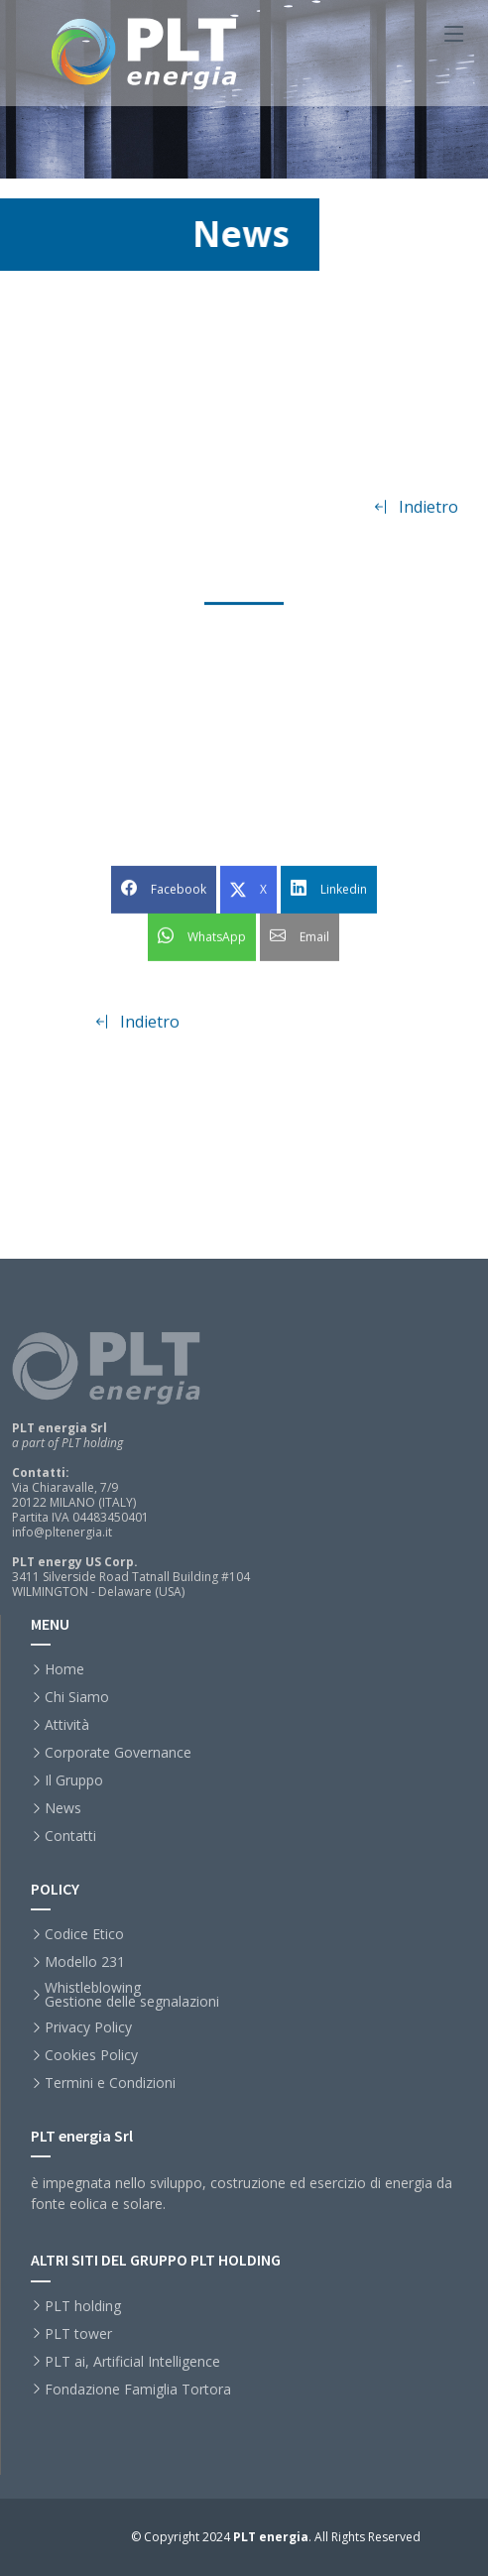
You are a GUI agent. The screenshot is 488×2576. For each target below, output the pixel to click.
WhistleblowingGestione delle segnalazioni (132, 1995)
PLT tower (78, 2334)
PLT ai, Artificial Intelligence (132, 2362)
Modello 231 (85, 1962)
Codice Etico (84, 1934)
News (63, 1808)
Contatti (70, 1836)
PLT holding (83, 2306)
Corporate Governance (118, 1753)
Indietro (415, 519)
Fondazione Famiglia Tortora (138, 2389)
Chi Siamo (77, 1697)
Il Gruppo (74, 1780)
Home (64, 1669)
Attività (67, 1725)
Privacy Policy (88, 2027)
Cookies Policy (91, 2055)
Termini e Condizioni (110, 2083)
